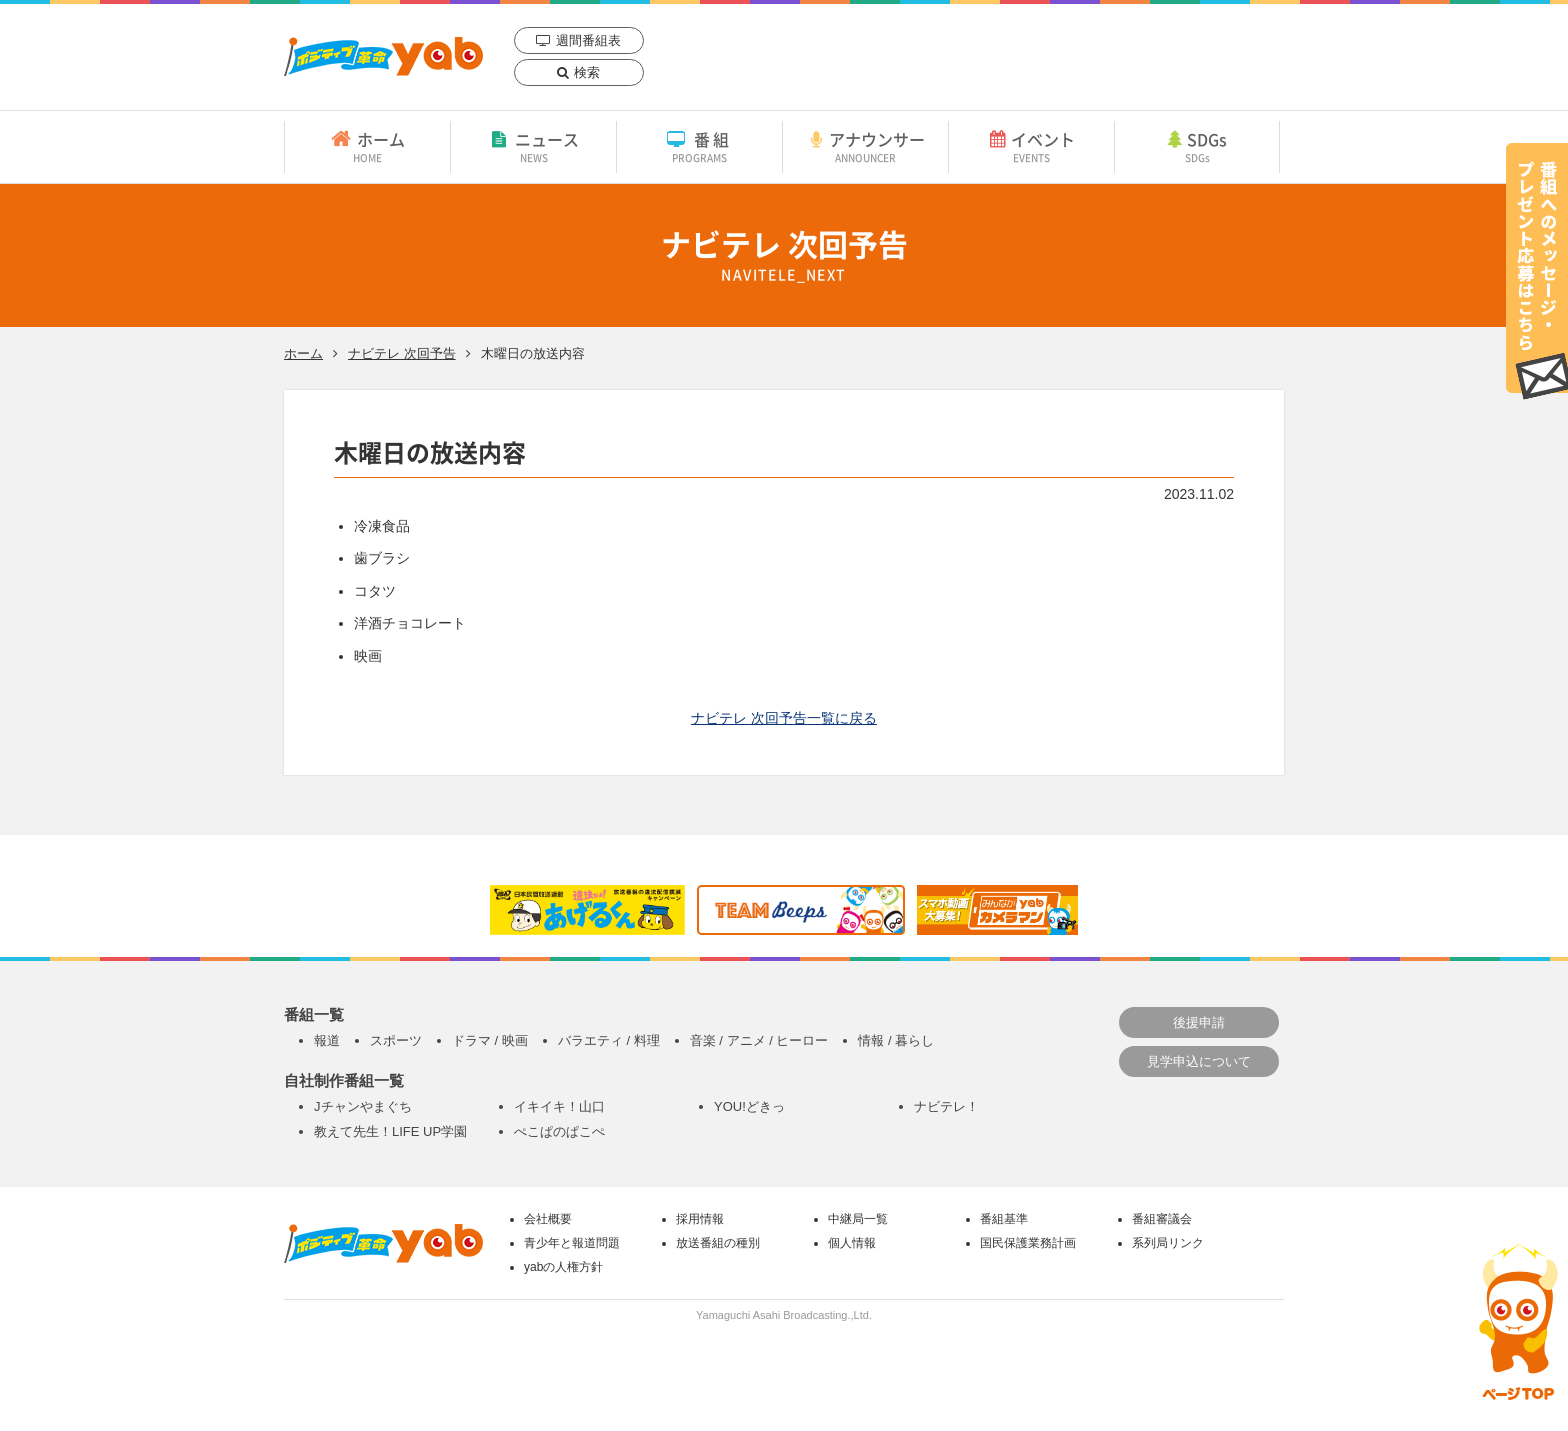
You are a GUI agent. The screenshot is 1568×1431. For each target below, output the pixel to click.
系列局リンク (1168, 1243)
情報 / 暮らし (896, 1040)
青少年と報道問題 (572, 1243)
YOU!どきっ (749, 1106)
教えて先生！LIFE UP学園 (390, 1131)
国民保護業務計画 (1028, 1243)
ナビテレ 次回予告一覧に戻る (784, 718)
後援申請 (1199, 1022)
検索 (587, 72)
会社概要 (548, 1219)
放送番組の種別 (718, 1243)
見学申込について (1199, 1061)
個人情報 (852, 1243)
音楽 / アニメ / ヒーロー (759, 1040)
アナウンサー (865, 146)
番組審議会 (1162, 1219)
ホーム (367, 146)
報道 (327, 1040)
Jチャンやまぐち (363, 1106)
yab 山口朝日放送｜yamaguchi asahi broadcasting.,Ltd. (383, 56)
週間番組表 (588, 40)
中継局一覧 (858, 1219)
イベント (1031, 146)
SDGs (1197, 146)
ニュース (533, 146)
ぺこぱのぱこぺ (559, 1131)
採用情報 (700, 1219)
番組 (699, 146)
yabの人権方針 (563, 1267)
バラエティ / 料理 (609, 1040)
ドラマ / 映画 (490, 1040)
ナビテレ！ (946, 1106)
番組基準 (1004, 1219)
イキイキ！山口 (559, 1106)
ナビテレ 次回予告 (402, 353)
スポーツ (396, 1040)
